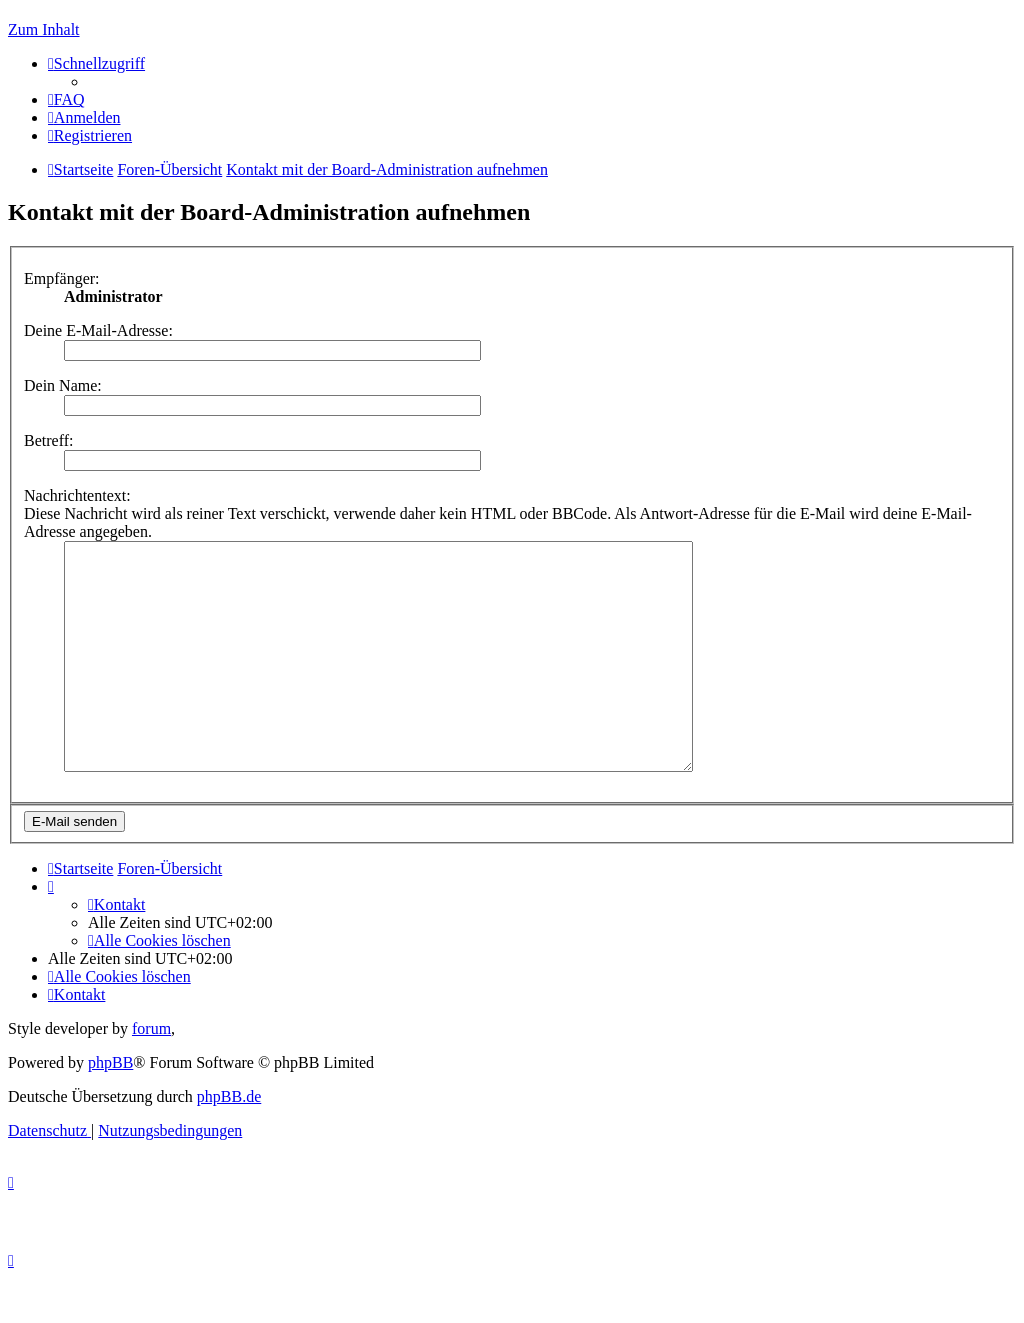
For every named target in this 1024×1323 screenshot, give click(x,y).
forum (151, 1073)
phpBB (110, 1107)
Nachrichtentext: (77, 495)
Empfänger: (62, 278)
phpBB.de (229, 1141)
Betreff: (48, 440)
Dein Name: (63, 385)
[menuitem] (66, 99)
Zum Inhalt (44, 29)
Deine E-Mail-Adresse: (98, 330)
